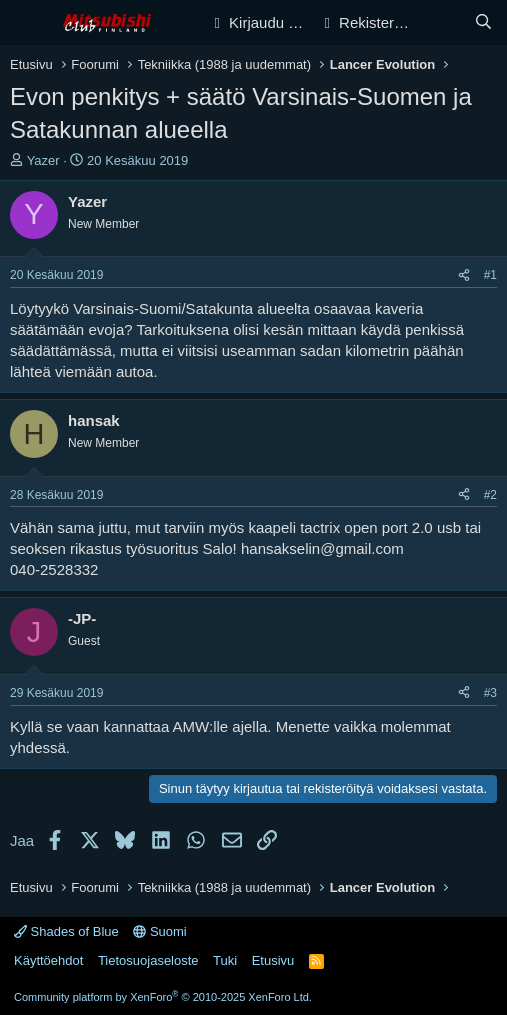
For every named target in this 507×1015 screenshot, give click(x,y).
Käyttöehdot (48, 960)
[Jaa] (464, 275)
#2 (490, 495)
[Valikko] (27, 23)
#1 (490, 275)
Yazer (43, 160)
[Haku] (483, 22)
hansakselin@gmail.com (322, 548)
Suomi (159, 931)
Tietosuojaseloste (148, 960)
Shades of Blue (66, 931)
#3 (490, 693)
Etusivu (273, 960)
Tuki (225, 960)
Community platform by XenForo (163, 997)
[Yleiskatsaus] (443, 22)
